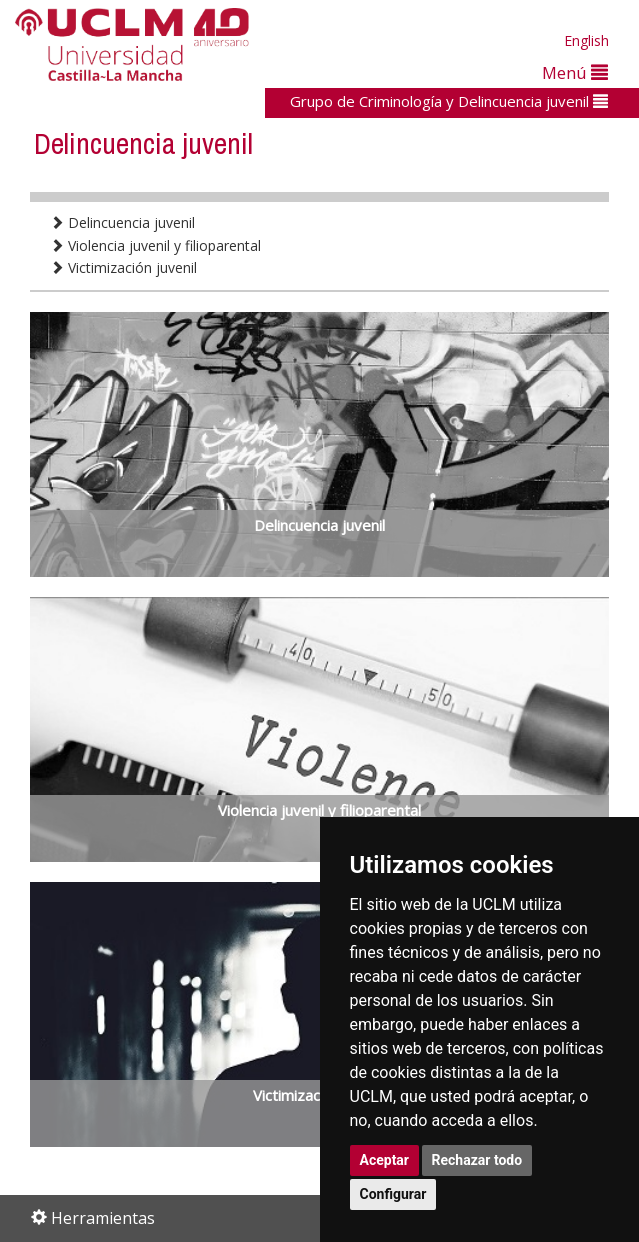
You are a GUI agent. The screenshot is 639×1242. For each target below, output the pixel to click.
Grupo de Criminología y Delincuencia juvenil (449, 101)
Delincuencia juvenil (122, 222)
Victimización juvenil (123, 267)
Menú (575, 72)
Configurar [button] (393, 1194)
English (586, 40)
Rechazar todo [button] (477, 1160)
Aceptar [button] (385, 1160)
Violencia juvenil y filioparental (155, 245)
